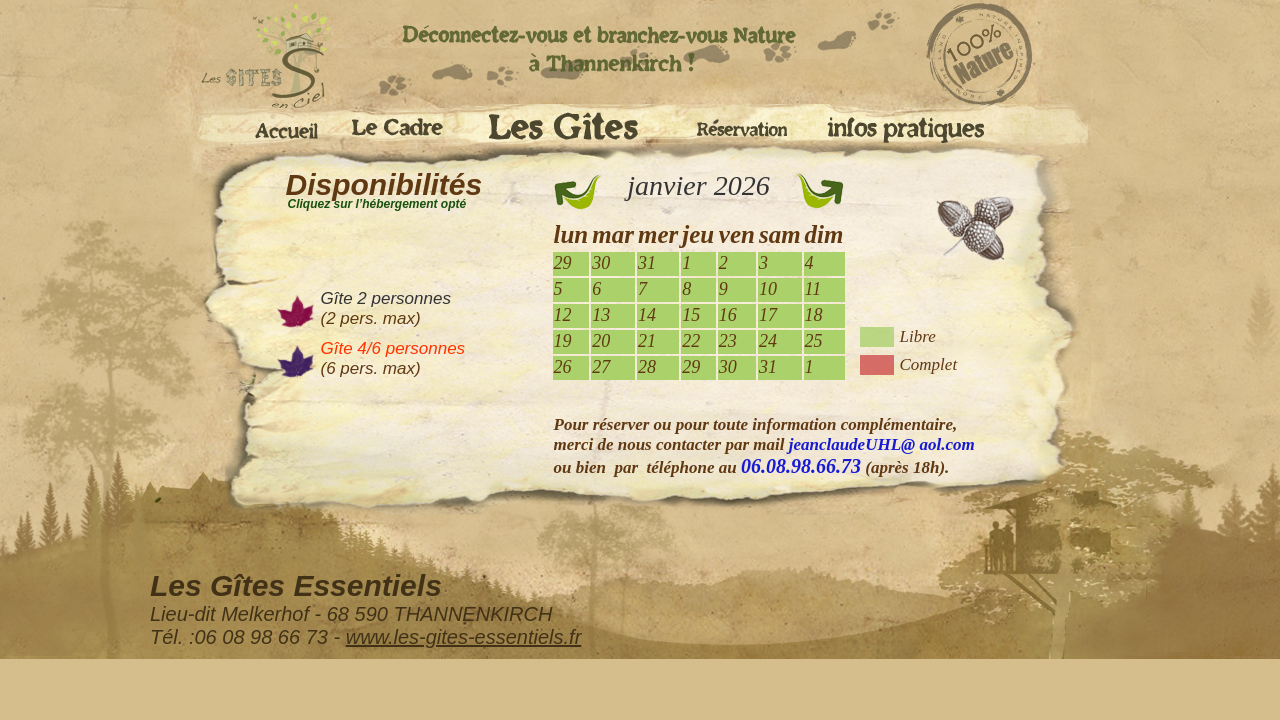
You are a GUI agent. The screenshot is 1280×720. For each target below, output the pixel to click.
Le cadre (404, 129)
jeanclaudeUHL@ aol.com (882, 444)
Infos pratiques (904, 129)
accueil (250, 58)
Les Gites (577, 132)
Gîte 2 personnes (386, 298)
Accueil (280, 127)
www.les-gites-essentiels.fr (464, 637)
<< (578, 192)
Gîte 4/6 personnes (393, 348)
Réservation (745, 125)
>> (820, 192)
